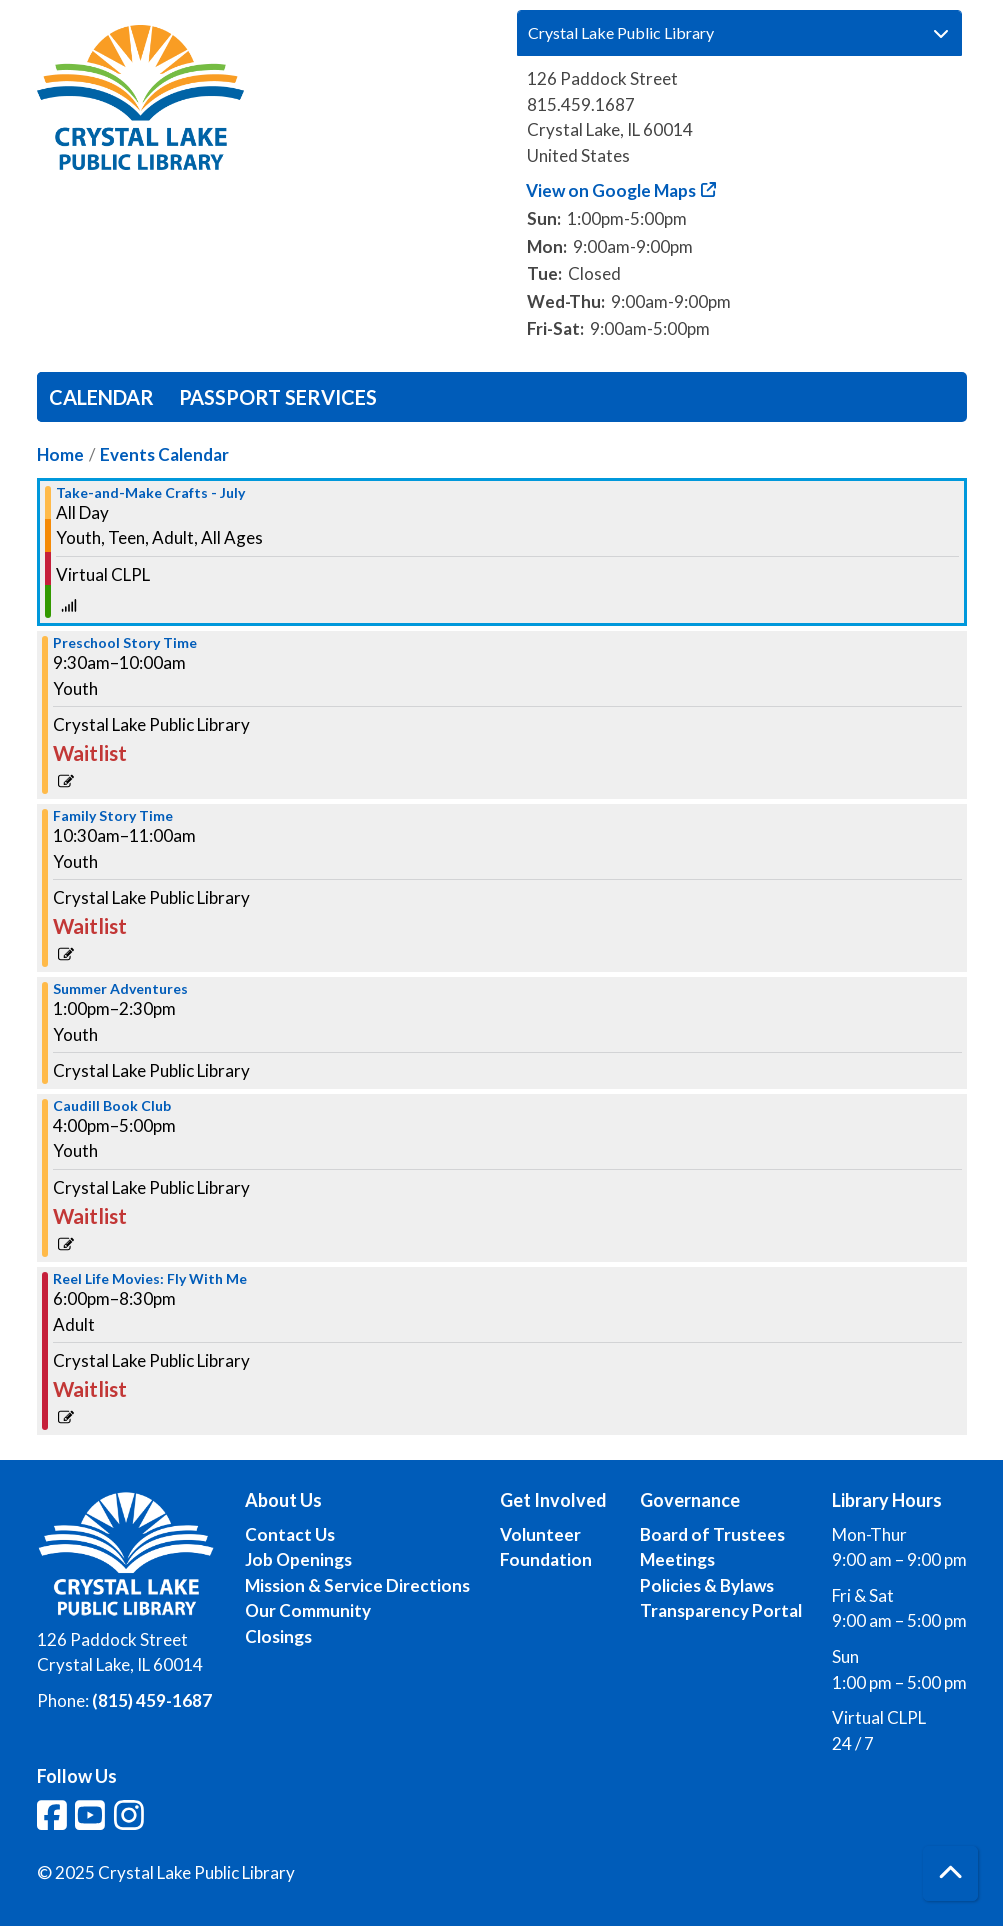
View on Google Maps (611, 190)
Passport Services (278, 397)
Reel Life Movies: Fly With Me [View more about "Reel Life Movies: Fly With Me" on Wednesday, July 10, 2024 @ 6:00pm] (150, 1279)
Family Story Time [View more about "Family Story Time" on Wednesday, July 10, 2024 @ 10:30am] (113, 816)
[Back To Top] (950, 1873)
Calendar (101, 397)
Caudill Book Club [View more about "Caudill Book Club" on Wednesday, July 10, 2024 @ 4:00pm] (112, 1106)
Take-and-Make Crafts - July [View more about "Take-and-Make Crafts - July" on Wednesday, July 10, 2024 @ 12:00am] (150, 493)
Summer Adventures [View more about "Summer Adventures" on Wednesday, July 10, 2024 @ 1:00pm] (120, 989)
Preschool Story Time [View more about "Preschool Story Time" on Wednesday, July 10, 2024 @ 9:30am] (125, 643)
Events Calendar (164, 454)
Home (60, 454)
